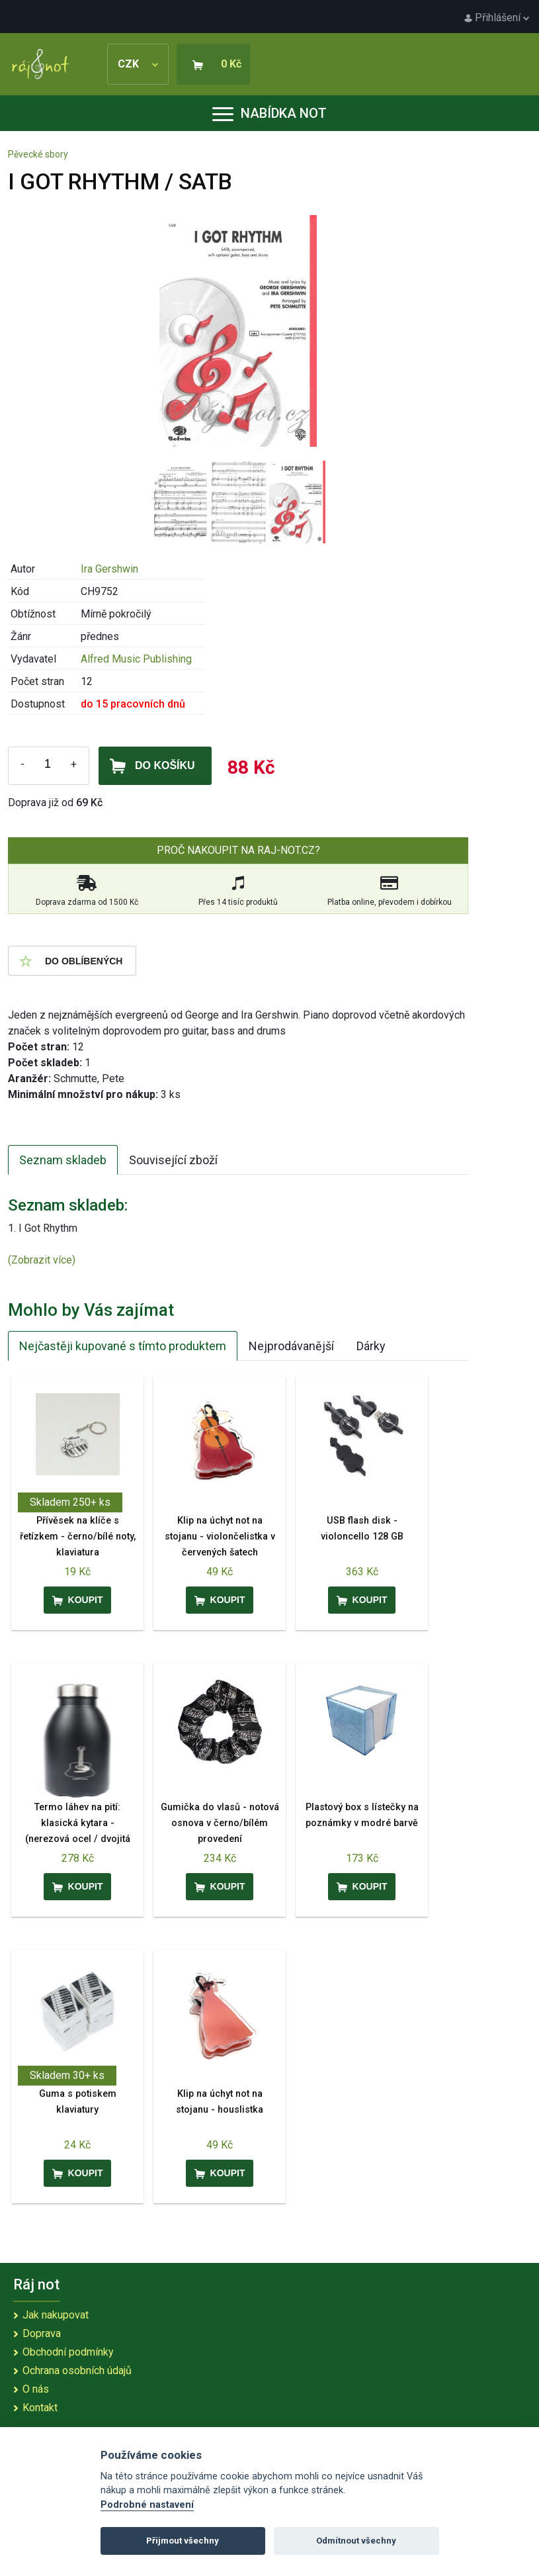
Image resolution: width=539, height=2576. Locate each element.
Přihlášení (496, 17)
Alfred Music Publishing (136, 659)
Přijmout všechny (182, 2541)
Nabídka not (269, 113)
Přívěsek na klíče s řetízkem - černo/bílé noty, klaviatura (78, 1536)
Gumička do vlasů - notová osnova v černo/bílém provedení (220, 1823)
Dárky (371, 1346)
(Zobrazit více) (41, 1260)
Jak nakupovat (55, 2315)
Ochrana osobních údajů (77, 2370)
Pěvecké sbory (38, 154)
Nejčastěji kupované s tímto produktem (122, 1346)
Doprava (41, 2333)
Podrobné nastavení (147, 2504)
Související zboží (173, 1160)
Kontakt (40, 2407)
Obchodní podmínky (68, 2352)
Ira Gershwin (109, 569)
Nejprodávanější (291, 1346)
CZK (138, 64)
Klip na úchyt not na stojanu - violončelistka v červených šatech (220, 1536)
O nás (35, 2389)
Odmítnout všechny (356, 2541)
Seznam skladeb (62, 1160)
